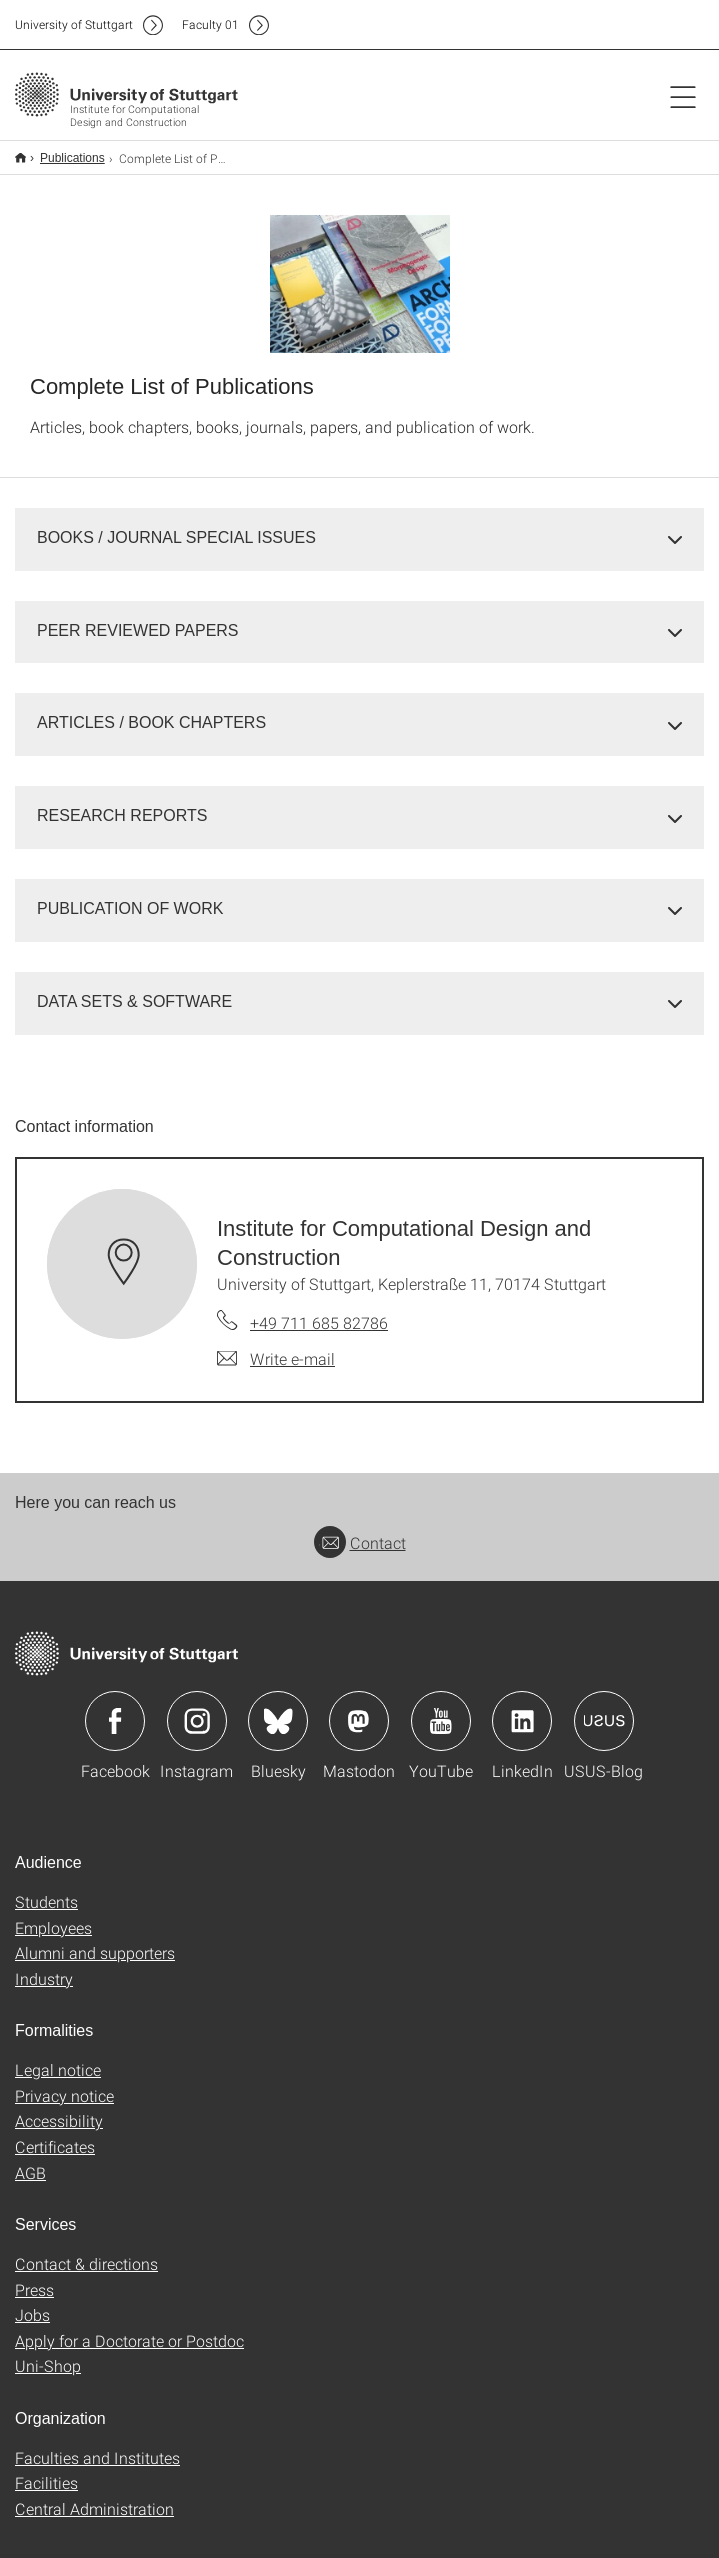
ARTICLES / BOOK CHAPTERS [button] (151, 709)
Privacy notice (64, 2082)
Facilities (46, 2469)
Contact (360, 1529)
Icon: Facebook (115, 1708)
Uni (74, 24)
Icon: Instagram (197, 1708)
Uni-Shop (48, 2352)
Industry (44, 1965)
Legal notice (58, 2056)
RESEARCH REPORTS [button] (122, 802)
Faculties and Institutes (97, 2444)
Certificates (55, 2133)
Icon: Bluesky (278, 1708)
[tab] (359, 525)
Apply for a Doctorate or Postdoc (129, 2327)
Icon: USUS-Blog (604, 1708)
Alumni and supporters (95, 1939)
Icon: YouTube (441, 1708)
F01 (210, 24)
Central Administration (94, 2495)
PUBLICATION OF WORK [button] (130, 895)
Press (34, 2276)
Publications (61, 151)
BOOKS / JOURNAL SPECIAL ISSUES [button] (176, 524)
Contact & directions (86, 2250)
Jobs (32, 2301)
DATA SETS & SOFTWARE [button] (134, 988)
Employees (53, 1914)
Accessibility (59, 2107)
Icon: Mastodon (359, 1708)
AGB (30, 2159)
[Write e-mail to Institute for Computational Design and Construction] (276, 1346)
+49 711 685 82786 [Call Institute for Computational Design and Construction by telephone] (319, 1309)
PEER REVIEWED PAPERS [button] (138, 617)
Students (46, 1888)
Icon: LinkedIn (522, 1708)
